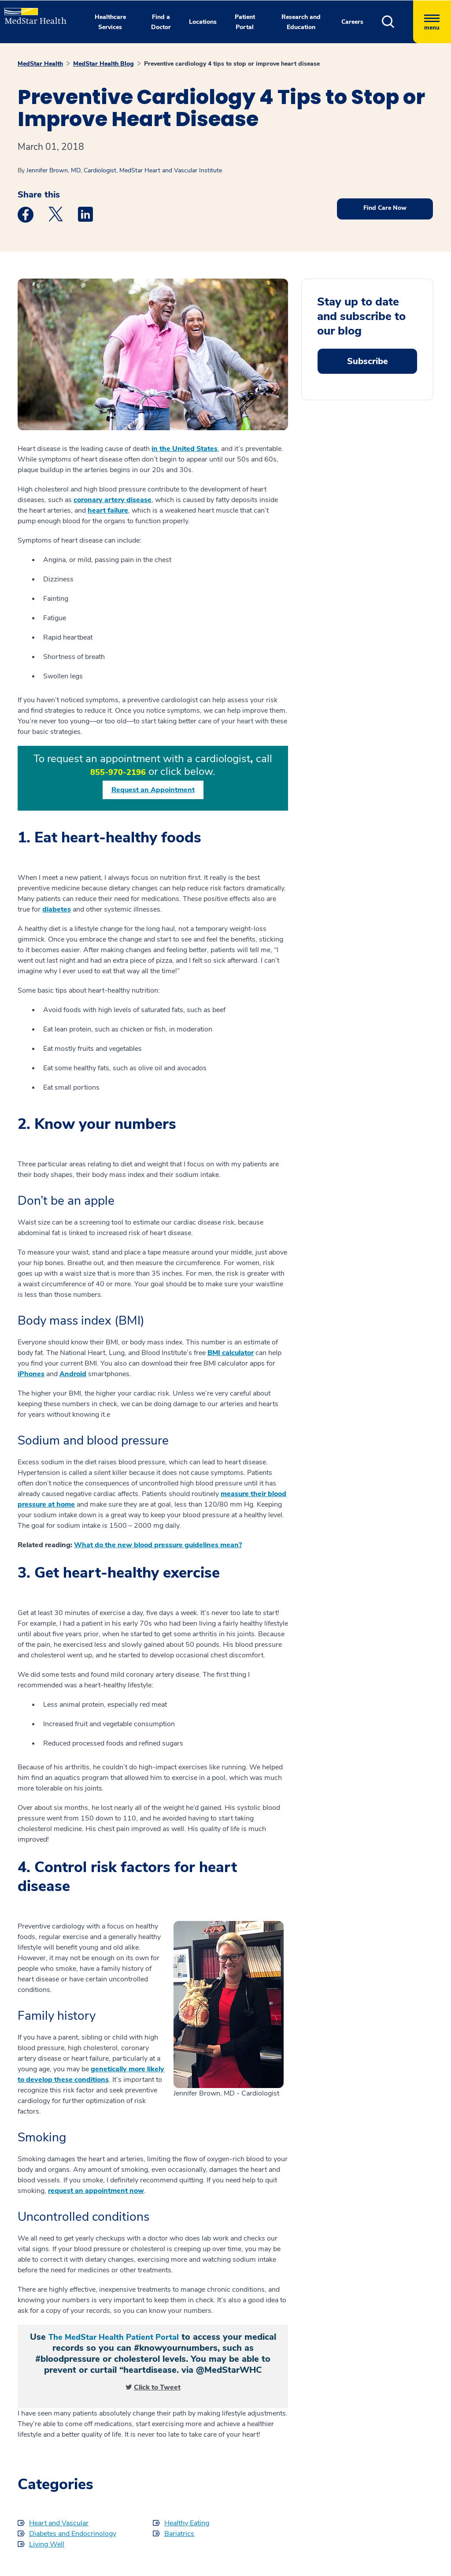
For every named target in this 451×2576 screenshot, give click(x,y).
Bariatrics (179, 2534)
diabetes (56, 909)
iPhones (31, 1374)
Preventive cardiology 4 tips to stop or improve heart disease (232, 64)
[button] (397, 21)
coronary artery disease (113, 500)
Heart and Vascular (59, 2523)
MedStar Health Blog (103, 64)
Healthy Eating (186, 2523)
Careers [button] (352, 22)
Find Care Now (385, 208)
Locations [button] (203, 22)
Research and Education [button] (301, 22)
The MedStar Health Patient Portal (113, 2337)
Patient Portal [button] (245, 22)
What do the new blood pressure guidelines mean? (158, 1545)
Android (72, 1374)
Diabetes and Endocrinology (72, 2534)
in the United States (185, 449)
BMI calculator (230, 1353)
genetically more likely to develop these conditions (91, 2074)
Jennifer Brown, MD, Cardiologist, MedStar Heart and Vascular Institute (124, 170)
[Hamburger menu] (432, 21)
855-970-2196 (118, 772)
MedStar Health (40, 64)
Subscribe (367, 361)
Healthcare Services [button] (110, 22)
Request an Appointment (153, 790)
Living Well (46, 2544)
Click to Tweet (157, 2387)
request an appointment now (96, 2191)
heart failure (108, 510)
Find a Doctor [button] (161, 22)
